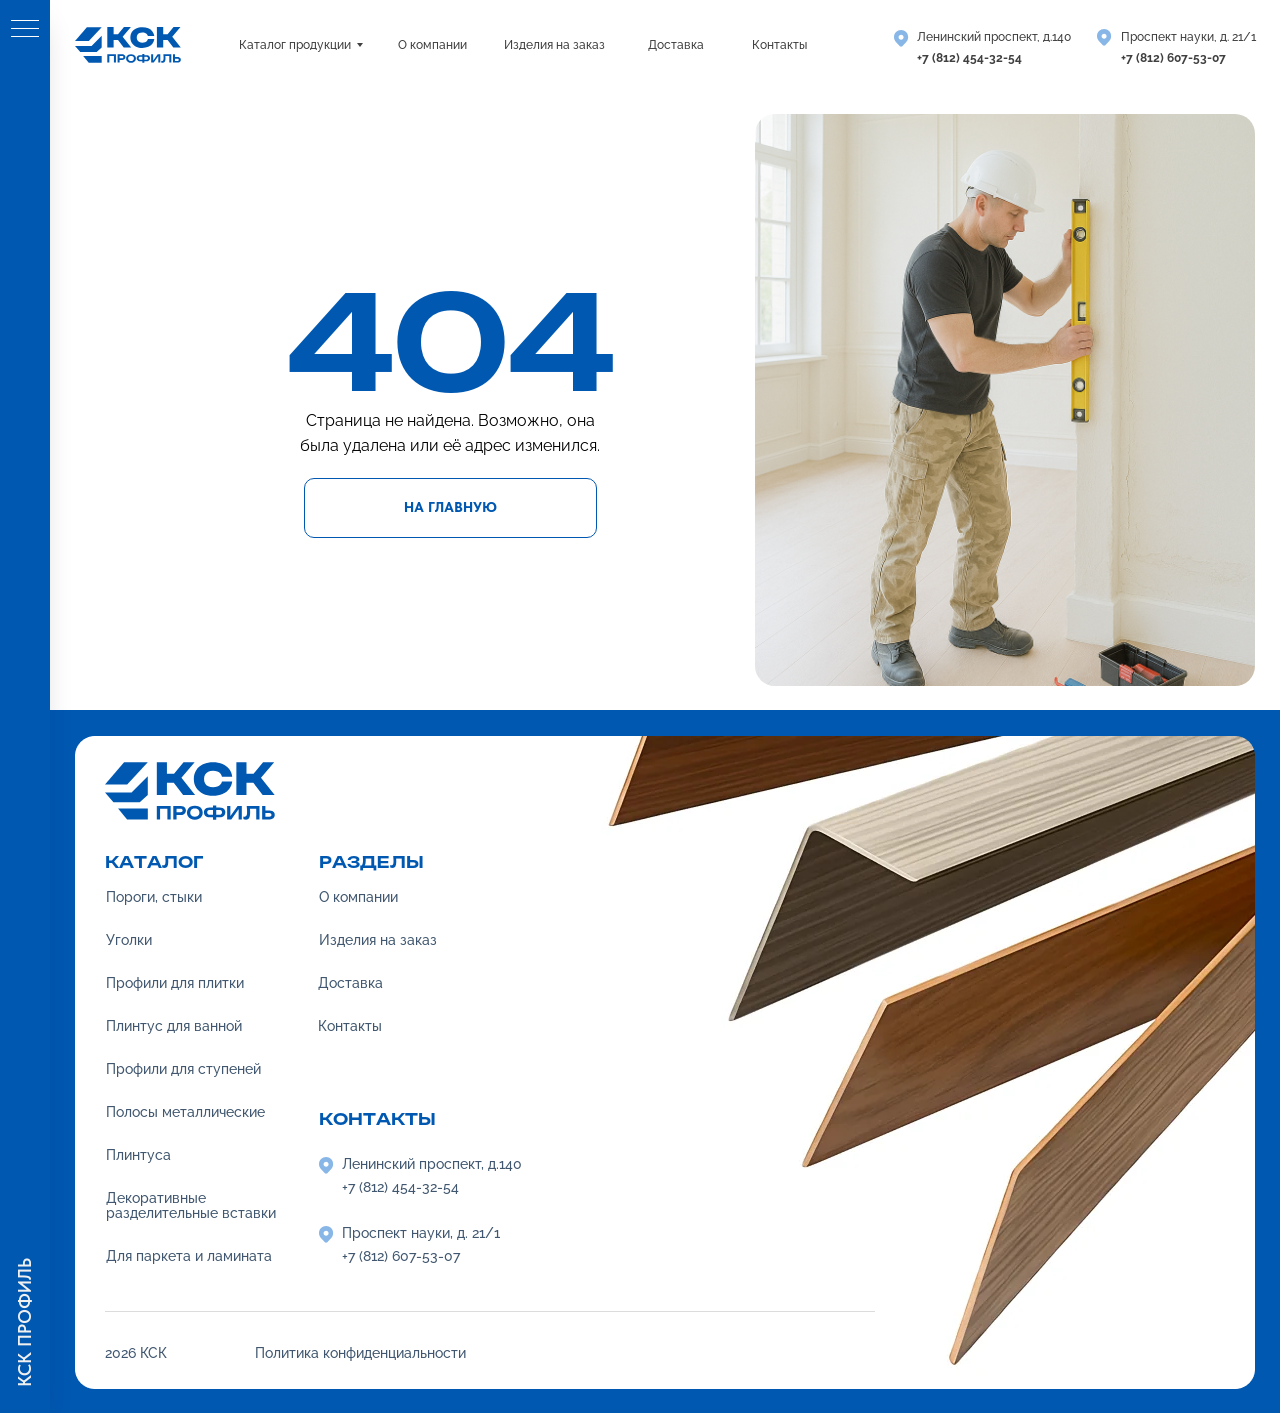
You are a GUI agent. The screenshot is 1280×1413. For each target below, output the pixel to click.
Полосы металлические (185, 1112)
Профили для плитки (175, 983)
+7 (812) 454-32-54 (969, 58)
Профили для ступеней (183, 1069)
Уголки (129, 940)
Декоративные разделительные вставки (191, 1205)
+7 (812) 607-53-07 (1173, 58)
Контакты (350, 1026)
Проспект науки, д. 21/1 (1188, 37)
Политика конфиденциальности (360, 1353)
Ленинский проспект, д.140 (994, 37)
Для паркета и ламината (189, 1256)
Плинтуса (138, 1155)
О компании (358, 897)
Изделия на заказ (378, 940)
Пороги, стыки (154, 897)
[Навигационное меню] (25, 30)
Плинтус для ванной (174, 1026)
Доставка (350, 983)
